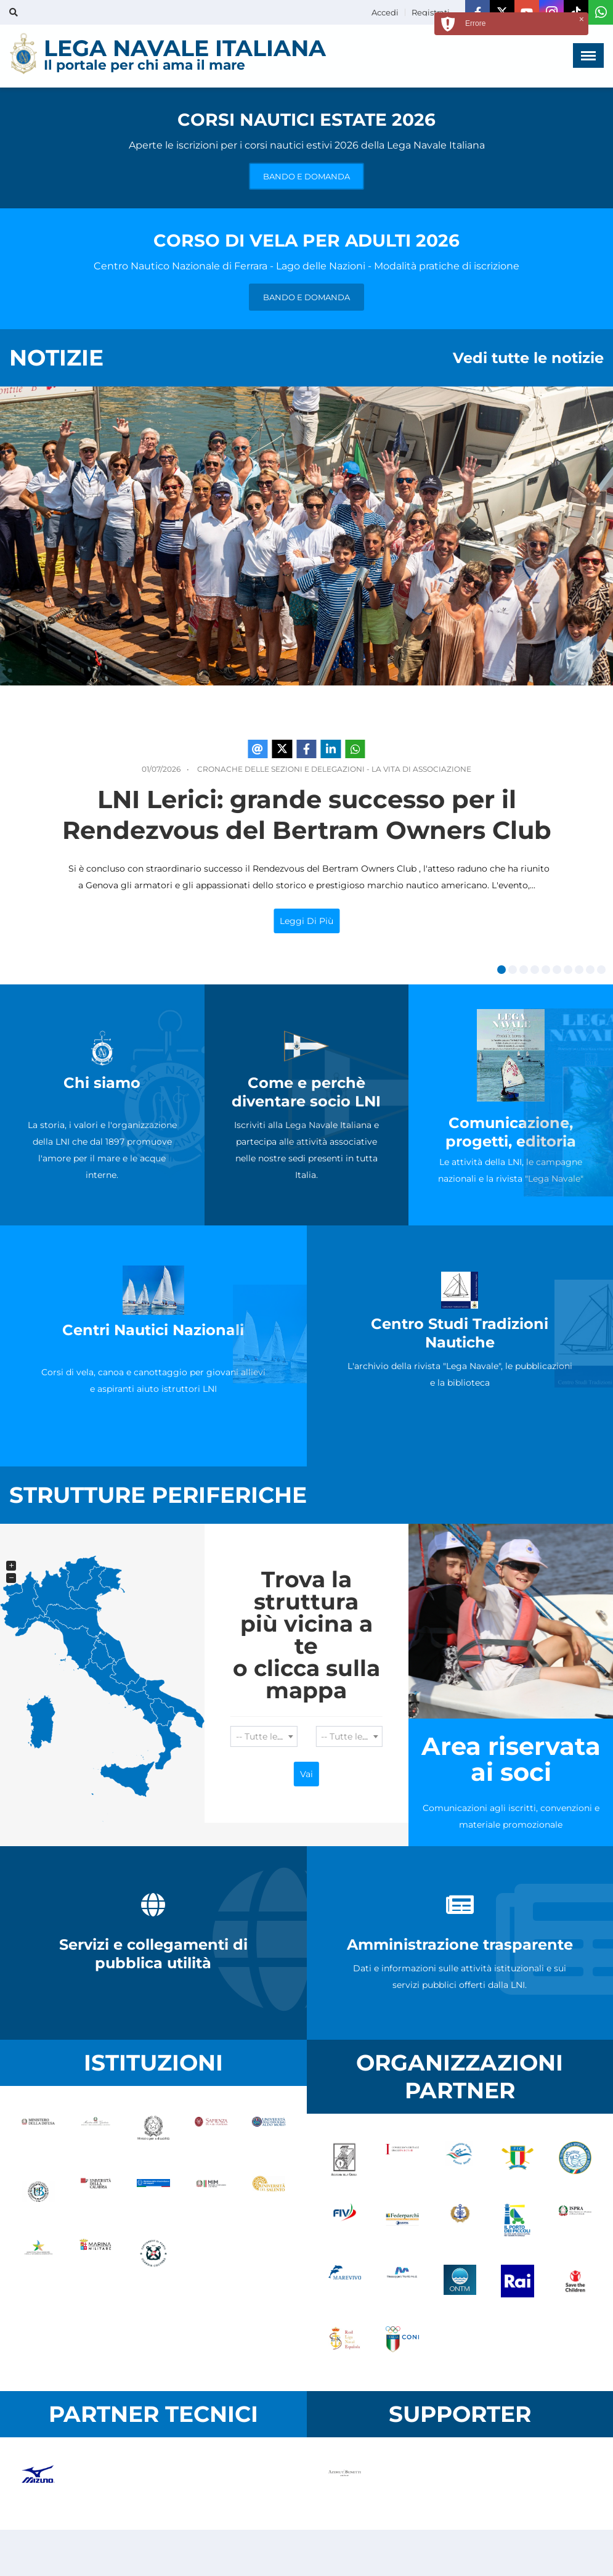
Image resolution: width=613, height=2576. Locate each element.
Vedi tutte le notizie (528, 358)
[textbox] (263, 1736)
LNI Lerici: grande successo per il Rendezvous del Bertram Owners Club (306, 814)
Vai (306, 1774)
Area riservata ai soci (511, 1759)
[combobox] (263, 1736)
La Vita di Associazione (421, 769)
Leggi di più (306, 920)
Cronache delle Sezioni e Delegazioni (281, 769)
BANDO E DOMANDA (306, 176)
